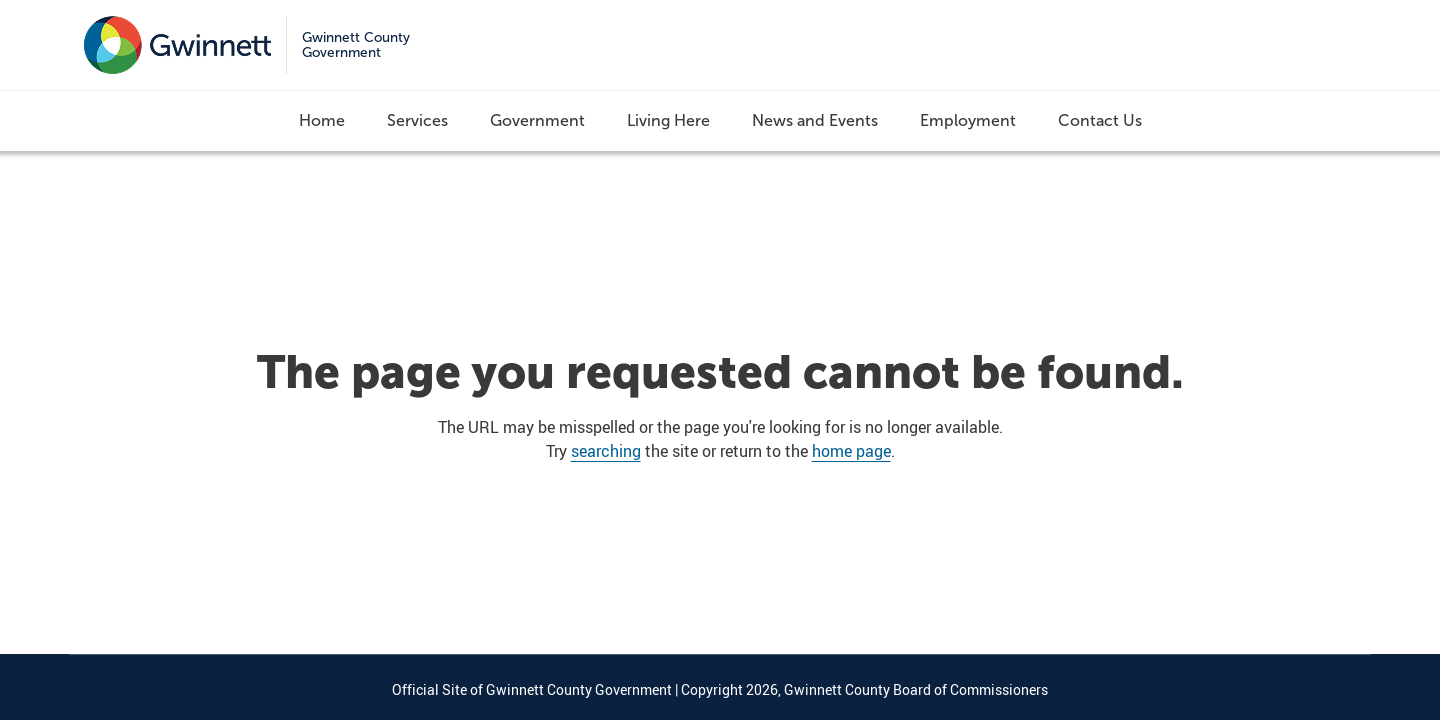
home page (851, 451)
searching (606, 451)
